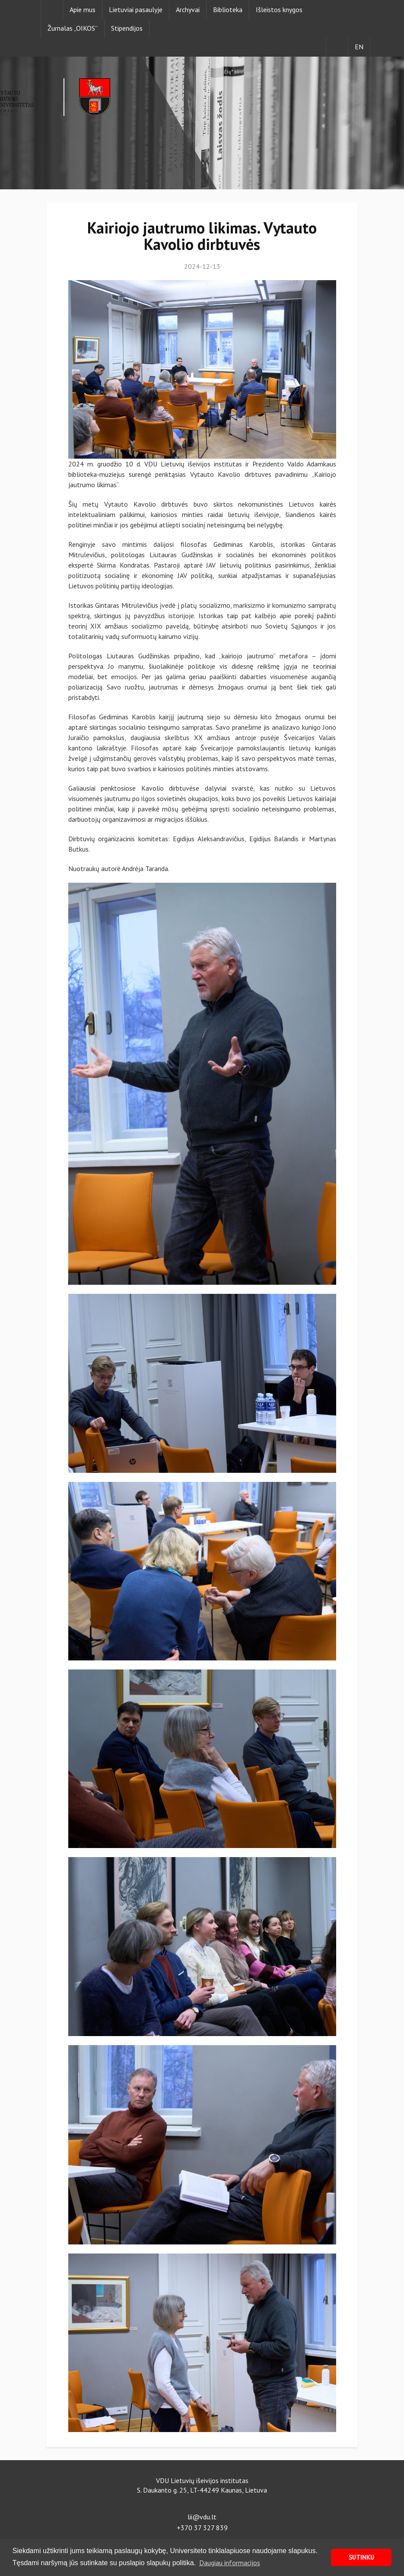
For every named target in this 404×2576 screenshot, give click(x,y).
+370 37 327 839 (202, 2527)
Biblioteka (227, 9)
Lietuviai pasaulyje (135, 9)
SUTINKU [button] (361, 2557)
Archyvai (188, 9)
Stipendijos (127, 28)
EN (359, 46)
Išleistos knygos (279, 9)
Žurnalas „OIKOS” (73, 28)
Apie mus (82, 9)
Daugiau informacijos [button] (229, 2562)
